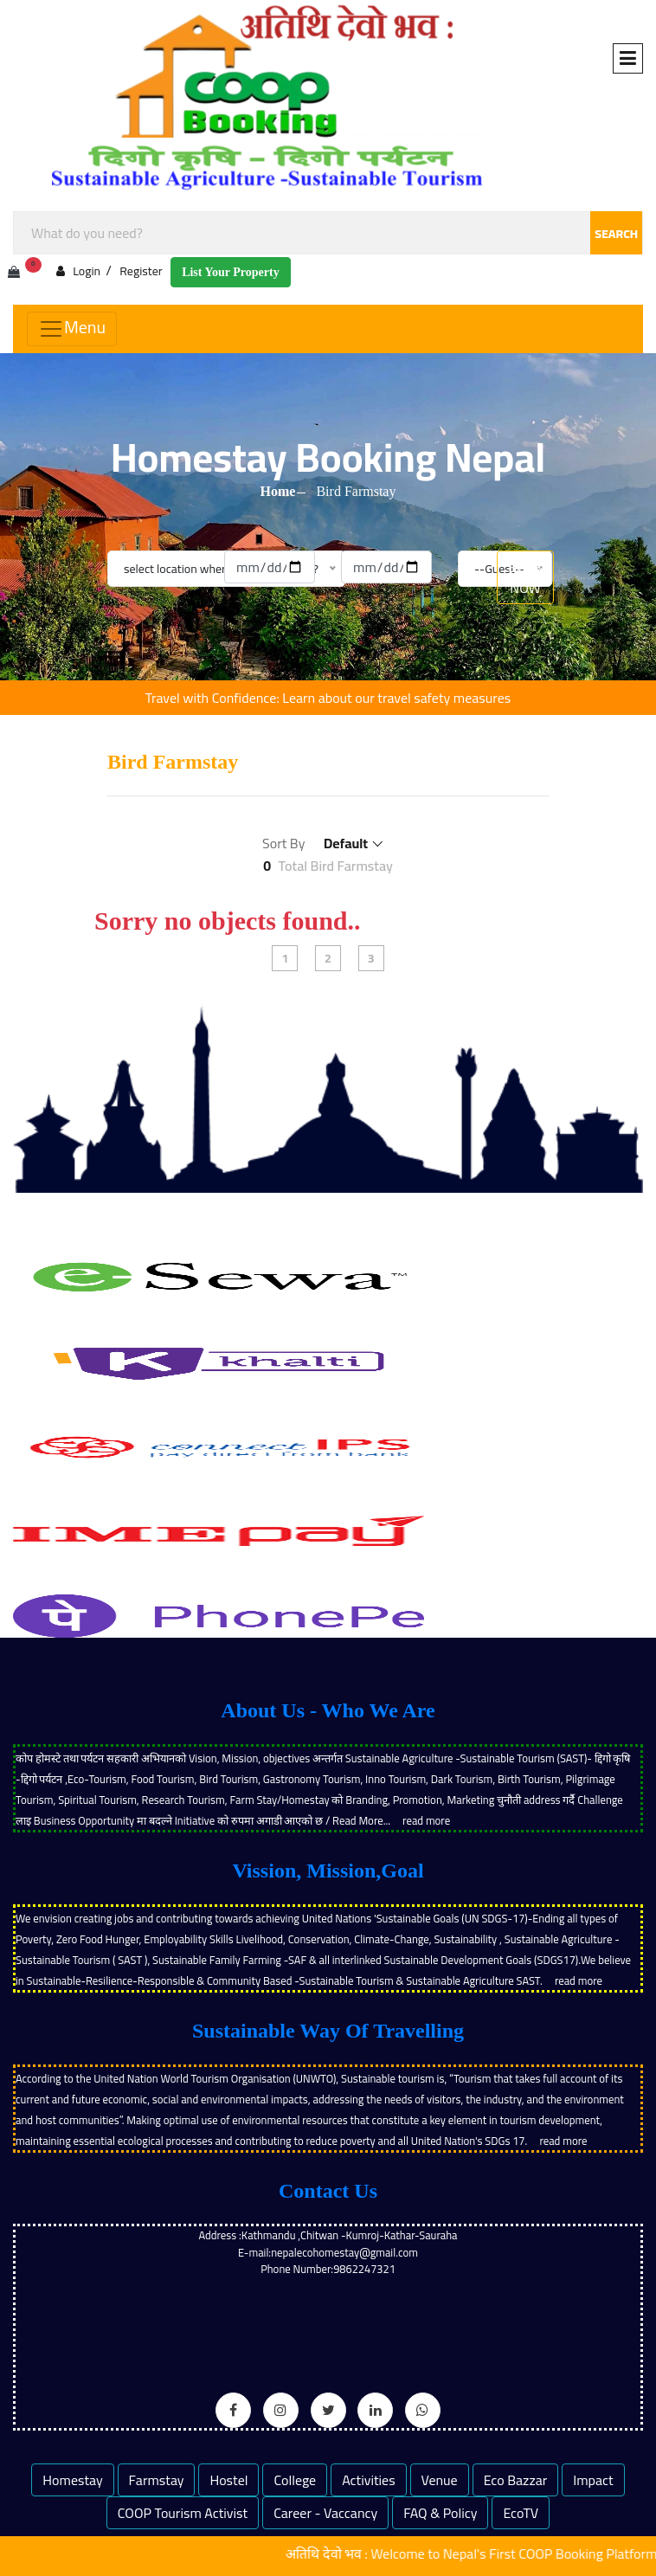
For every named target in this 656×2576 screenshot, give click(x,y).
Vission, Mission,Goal (327, 1870)
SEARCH (616, 233)
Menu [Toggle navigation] (72, 327)
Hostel (228, 2480)
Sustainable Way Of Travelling (328, 2030)
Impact (593, 2480)
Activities (369, 2480)
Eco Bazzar (516, 2480)
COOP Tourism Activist (183, 2513)
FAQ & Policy (440, 2513)
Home (278, 491)
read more (426, 1820)
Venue (439, 2480)
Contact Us (328, 2191)
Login (78, 270)
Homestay (72, 2480)
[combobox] (328, 233)
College (294, 2480)
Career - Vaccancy (325, 2513)
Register (140, 271)
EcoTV (520, 2513)
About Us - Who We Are (327, 1710)
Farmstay (156, 2480)
